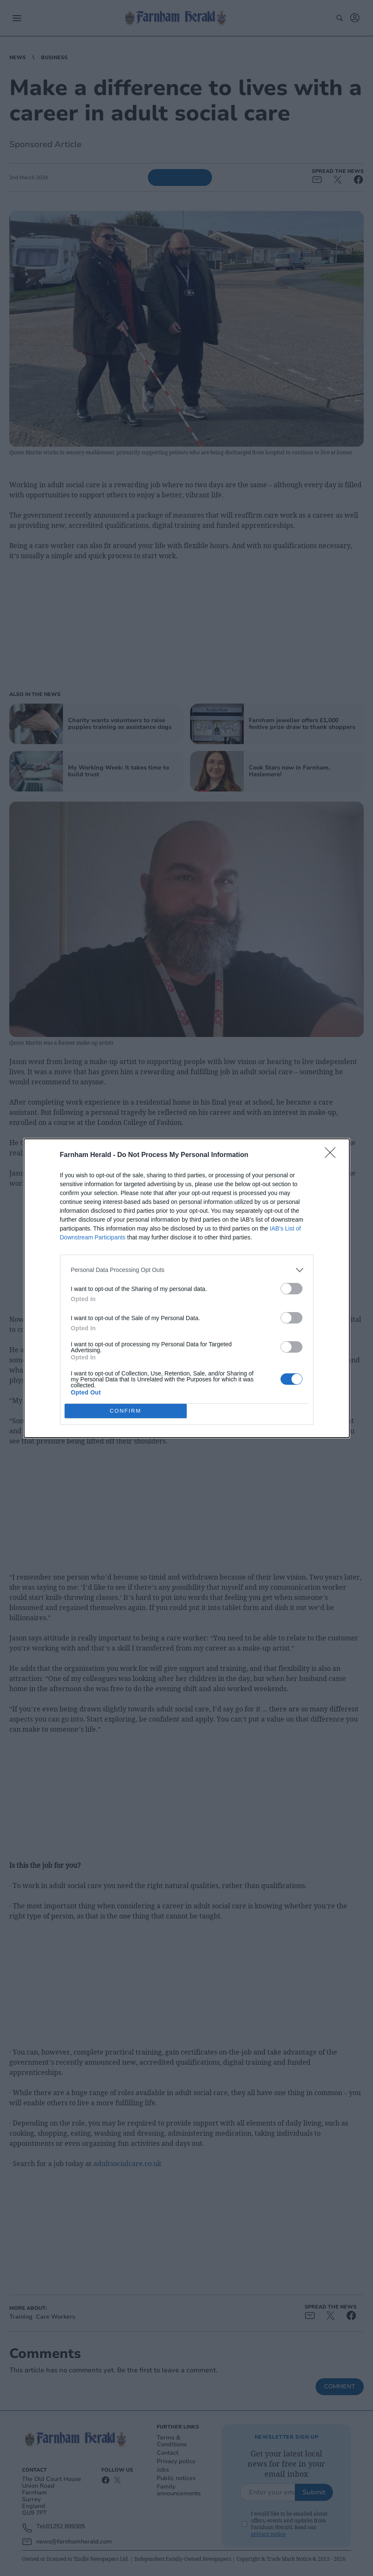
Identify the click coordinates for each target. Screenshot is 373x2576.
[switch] (291, 1288)
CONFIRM (126, 1411)
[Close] (333, 1155)
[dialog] (186, 1288)
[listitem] (186, 1270)
